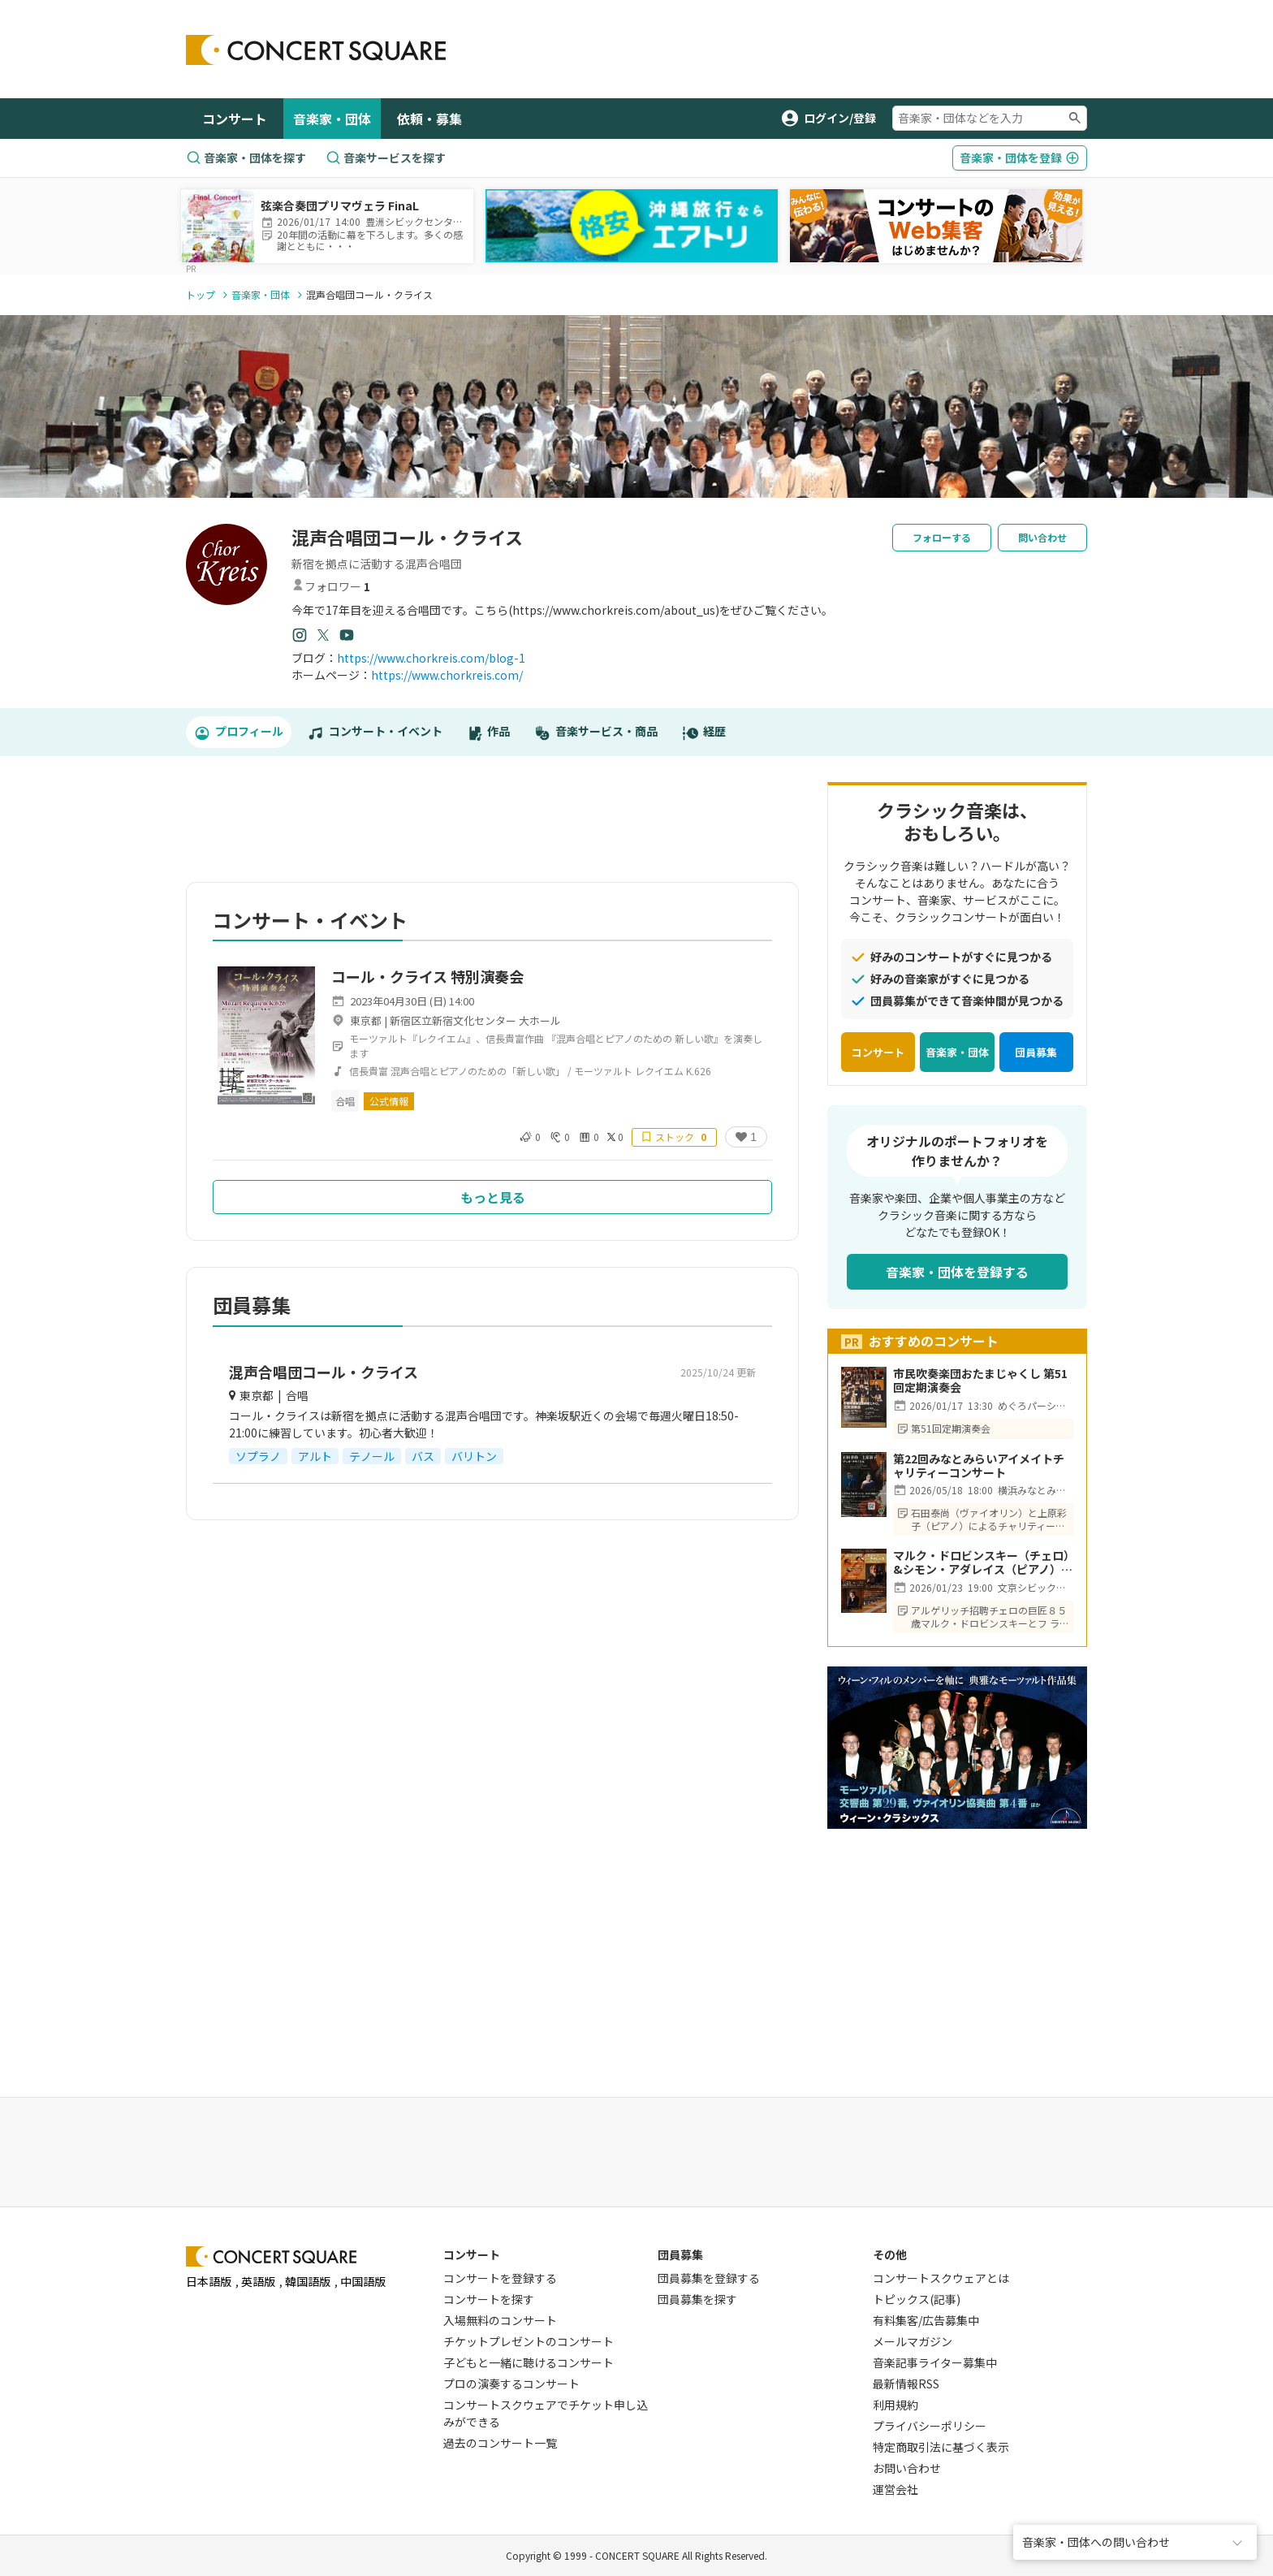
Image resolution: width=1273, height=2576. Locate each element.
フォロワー (330, 586)
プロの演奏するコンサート (511, 2383)
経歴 (704, 732)
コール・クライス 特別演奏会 (427, 976)
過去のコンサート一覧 (500, 2443)
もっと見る (492, 1197)
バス (423, 1456)
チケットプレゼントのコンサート (528, 2341)
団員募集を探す (697, 2299)
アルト (315, 1456)
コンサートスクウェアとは (941, 2278)
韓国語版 (307, 2281)
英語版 (258, 2281)
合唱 (345, 1101)
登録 (1020, 157)
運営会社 (895, 2489)
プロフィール (238, 732)
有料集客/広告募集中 (926, 2320)
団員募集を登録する (709, 2278)
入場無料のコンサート (500, 2320)
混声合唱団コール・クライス (323, 1371)
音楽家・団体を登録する (957, 1272)
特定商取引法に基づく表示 (941, 2447)
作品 (489, 732)
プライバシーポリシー (929, 2426)
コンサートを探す (488, 2299)
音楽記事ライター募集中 (935, 2362)
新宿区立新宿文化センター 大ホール (475, 1020)
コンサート (234, 118)
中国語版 (363, 2281)
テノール (372, 1456)
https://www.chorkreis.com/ (447, 675)
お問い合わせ (907, 2468)
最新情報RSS (906, 2383)
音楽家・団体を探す (246, 157)
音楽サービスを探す (386, 157)
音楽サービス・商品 (596, 732)
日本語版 (208, 2281)
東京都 (366, 1020)
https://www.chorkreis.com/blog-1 (431, 658)
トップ (200, 294)
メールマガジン (912, 2341)
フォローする (942, 537)
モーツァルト (603, 1071)
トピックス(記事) (916, 2299)
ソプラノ (258, 1456)
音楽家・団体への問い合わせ (1096, 2542)
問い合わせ (1042, 537)
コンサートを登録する (500, 2278)
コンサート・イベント (375, 732)
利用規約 (895, 2405)
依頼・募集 (429, 118)
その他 (890, 2254)
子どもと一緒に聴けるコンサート (528, 2362)
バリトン (474, 1456)
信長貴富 (368, 1071)
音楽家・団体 (332, 118)
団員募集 (1036, 1052)
